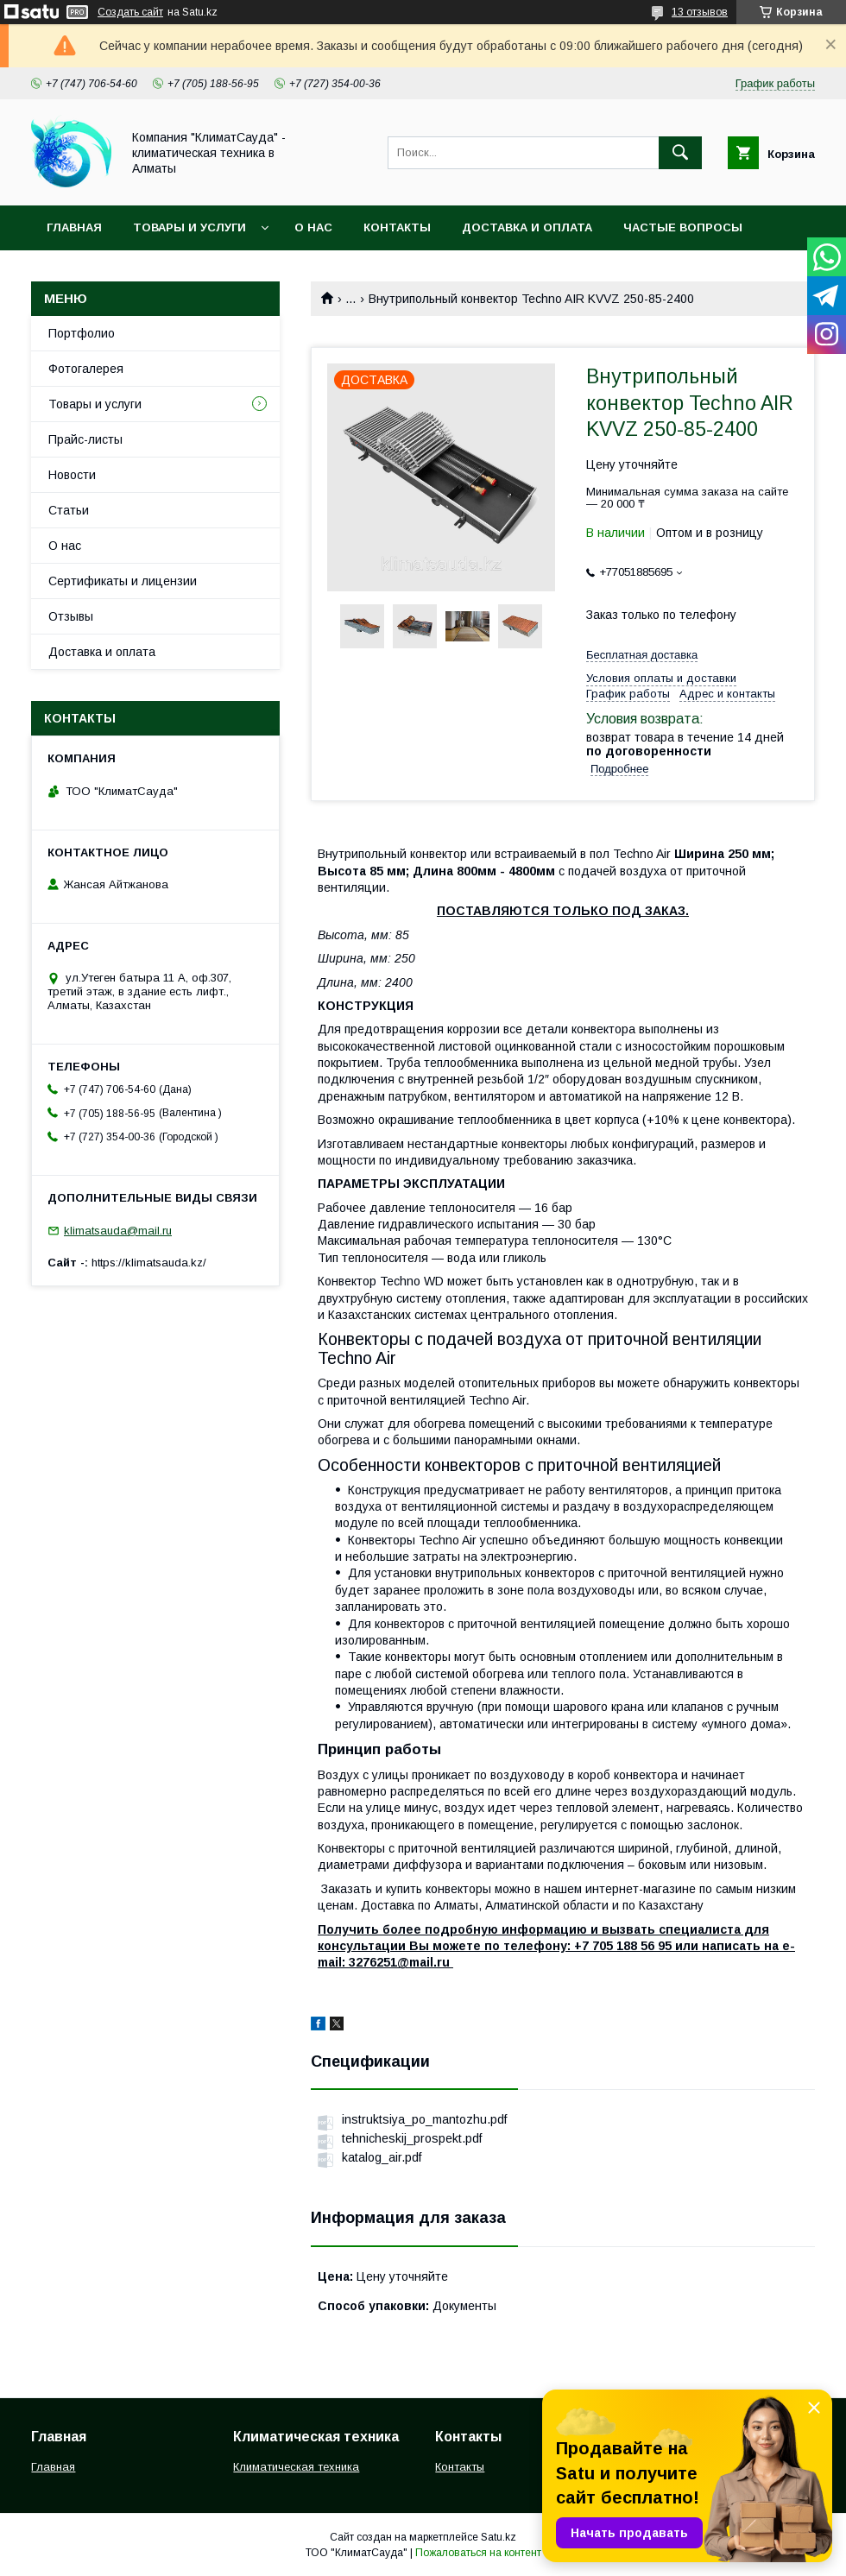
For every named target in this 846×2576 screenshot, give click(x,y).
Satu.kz (498, 2537)
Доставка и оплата (527, 227)
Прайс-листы (85, 439)
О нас (313, 227)
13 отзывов (700, 12)
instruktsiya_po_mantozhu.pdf (424, 2119)
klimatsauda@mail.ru (118, 1230)
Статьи (68, 510)
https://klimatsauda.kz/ (149, 1262)
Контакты (397, 227)
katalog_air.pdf (381, 2157)
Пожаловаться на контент (478, 2553)
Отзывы (70, 616)
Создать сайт (130, 12)
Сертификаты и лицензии (122, 581)
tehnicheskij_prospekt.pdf (412, 2138)
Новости (72, 475)
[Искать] (680, 152)
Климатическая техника (296, 2466)
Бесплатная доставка (642, 654)
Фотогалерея (85, 369)
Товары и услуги (189, 227)
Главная (74, 227)
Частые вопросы (682, 227)
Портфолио (81, 333)
